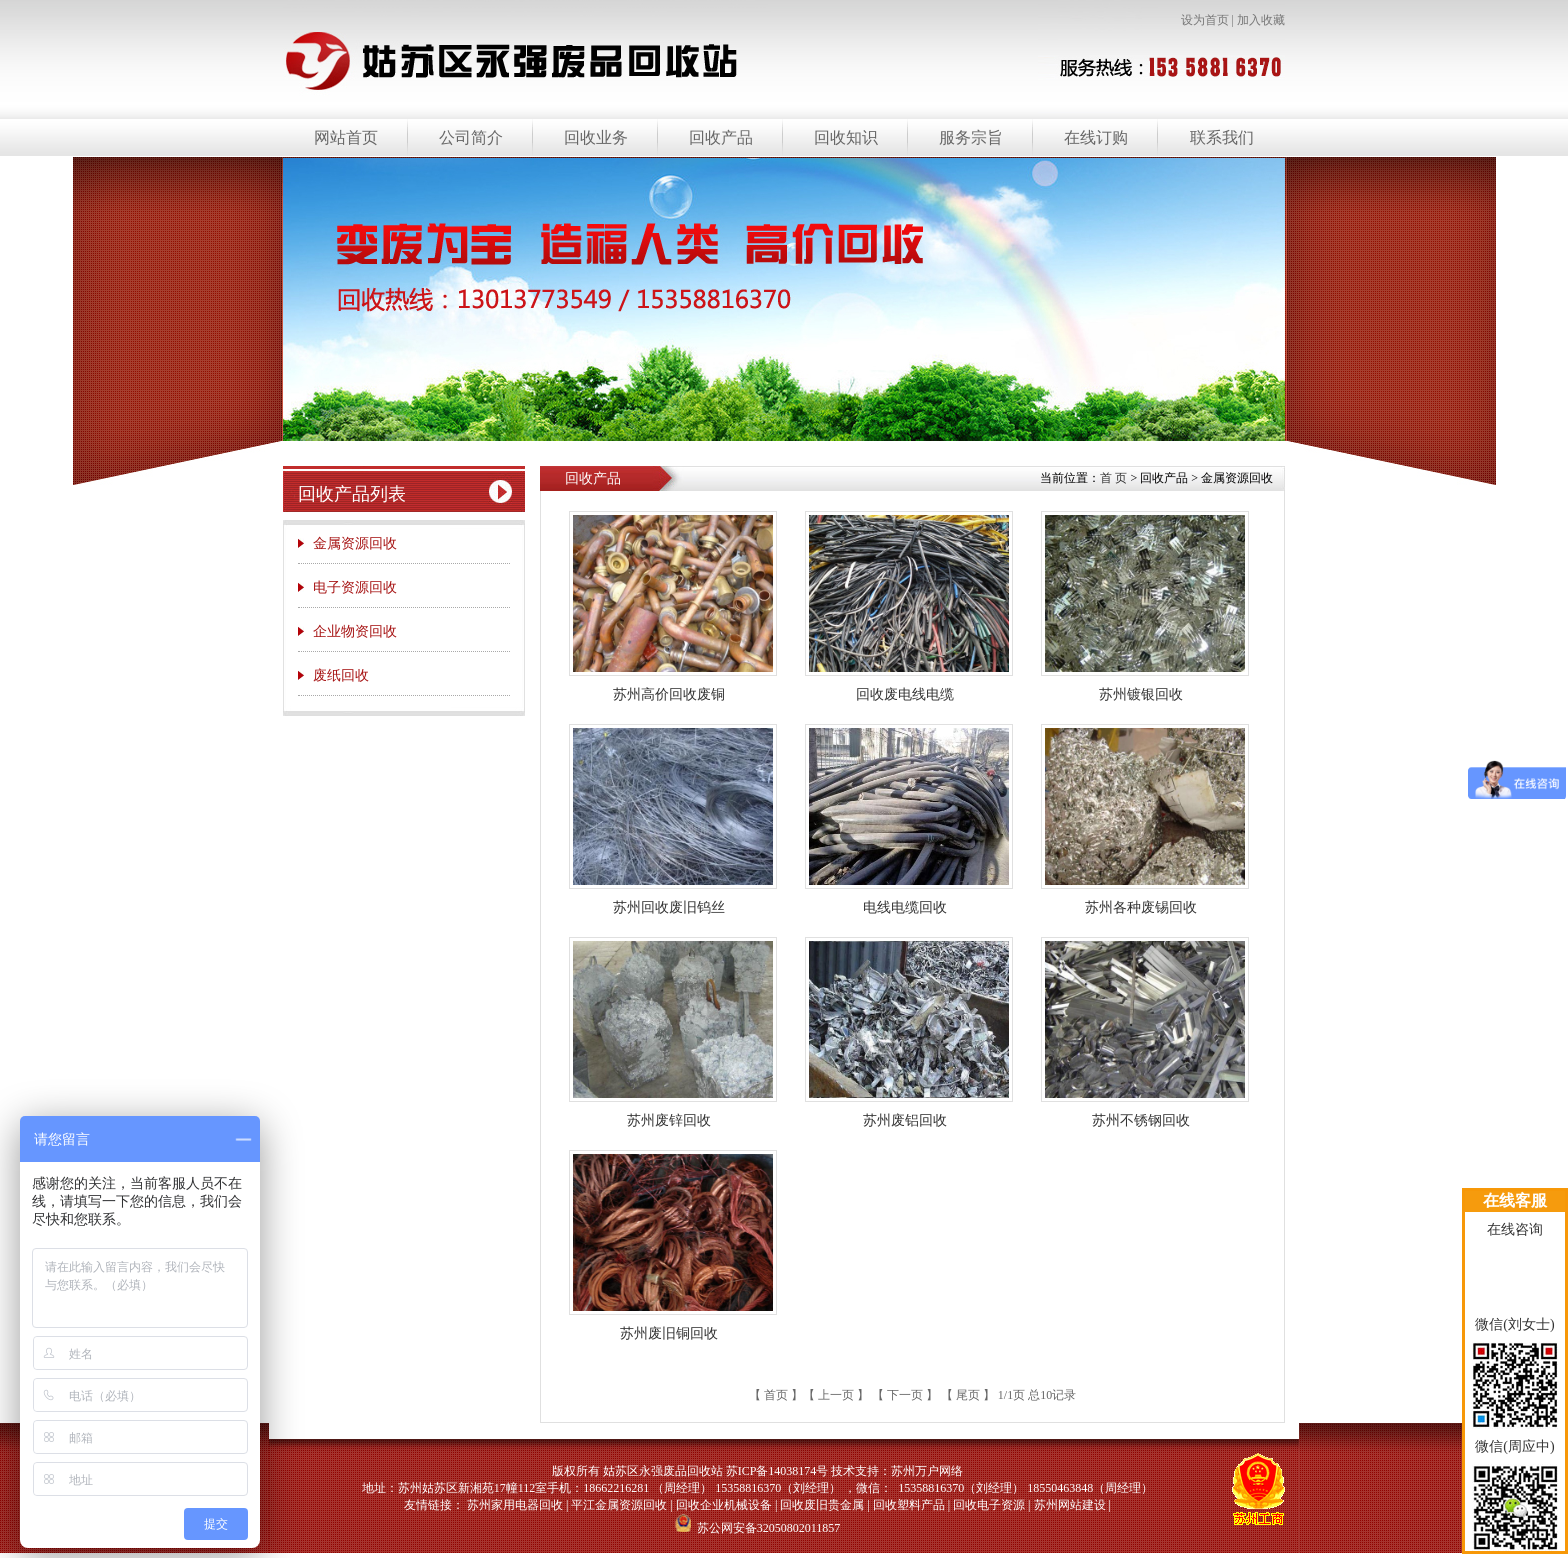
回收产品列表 (352, 494)
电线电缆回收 (905, 907)
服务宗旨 (971, 137)
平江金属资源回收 (619, 1505)
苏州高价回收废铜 (669, 694)
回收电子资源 (989, 1505)
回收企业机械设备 (724, 1505)
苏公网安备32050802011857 (758, 1528)
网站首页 (346, 137)
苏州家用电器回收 (515, 1505)
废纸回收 (341, 675)
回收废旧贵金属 (822, 1505)
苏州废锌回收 (669, 1120)
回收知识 (846, 137)
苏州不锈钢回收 (1141, 1120)
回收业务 (596, 137)
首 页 (1113, 478)
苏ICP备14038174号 (777, 1471)
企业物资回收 (355, 631)
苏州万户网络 (927, 1471)
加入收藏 (1261, 20)
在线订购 (1096, 137)
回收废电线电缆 (905, 694)
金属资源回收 (355, 543)
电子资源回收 (355, 587)
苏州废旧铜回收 (669, 1333)
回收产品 (721, 137)
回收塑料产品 (909, 1505)
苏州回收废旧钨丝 (669, 907)
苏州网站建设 (1070, 1505)
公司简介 (471, 137)
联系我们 (1222, 137)
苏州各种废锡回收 (1141, 907)
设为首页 (1205, 20)
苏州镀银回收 (1141, 694)
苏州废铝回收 (905, 1120)
